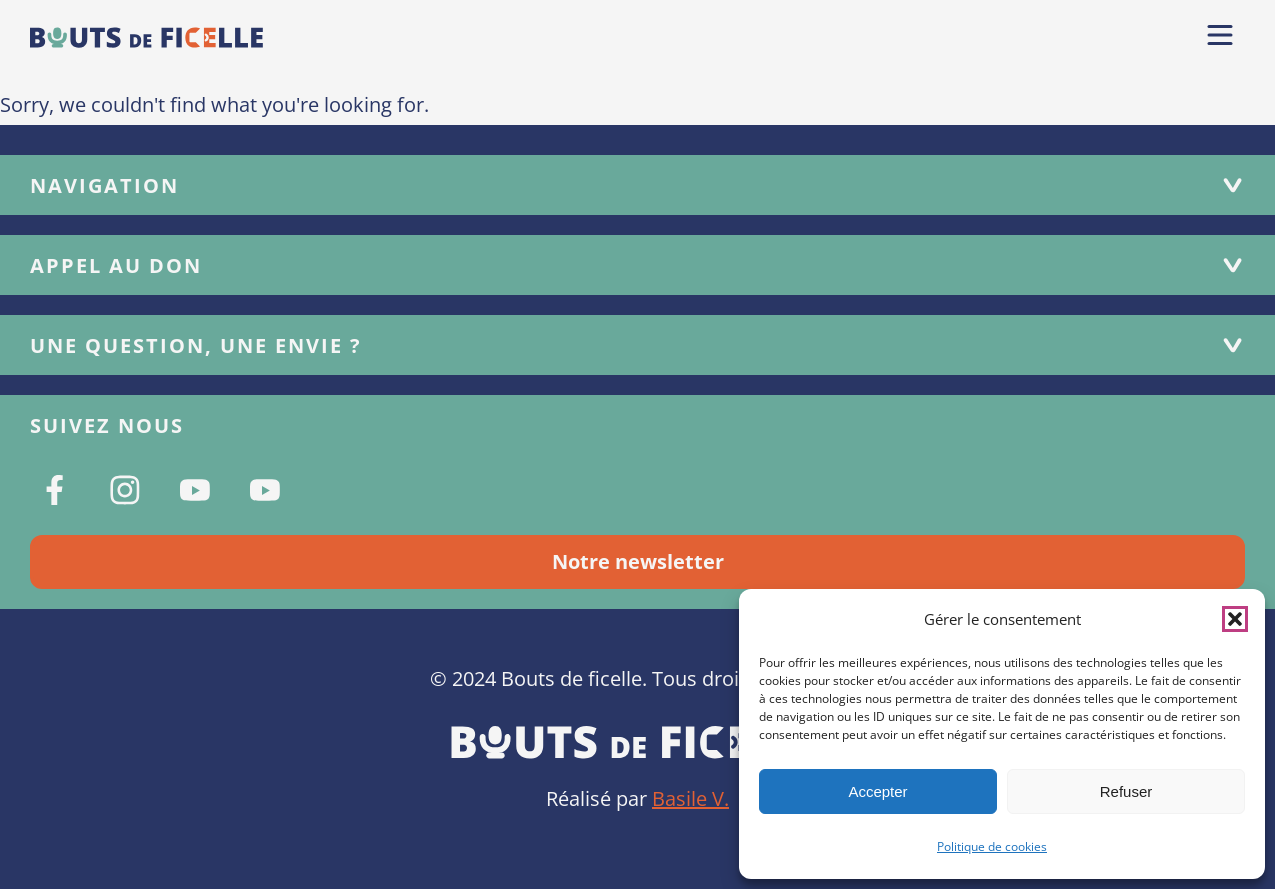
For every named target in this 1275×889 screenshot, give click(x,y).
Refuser (1126, 791)
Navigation (637, 185)
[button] (1235, 619)
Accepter (877, 791)
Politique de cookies (992, 846)
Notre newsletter (638, 561)
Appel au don (637, 265)
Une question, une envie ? (637, 345)
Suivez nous (107, 425)
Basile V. (690, 798)
